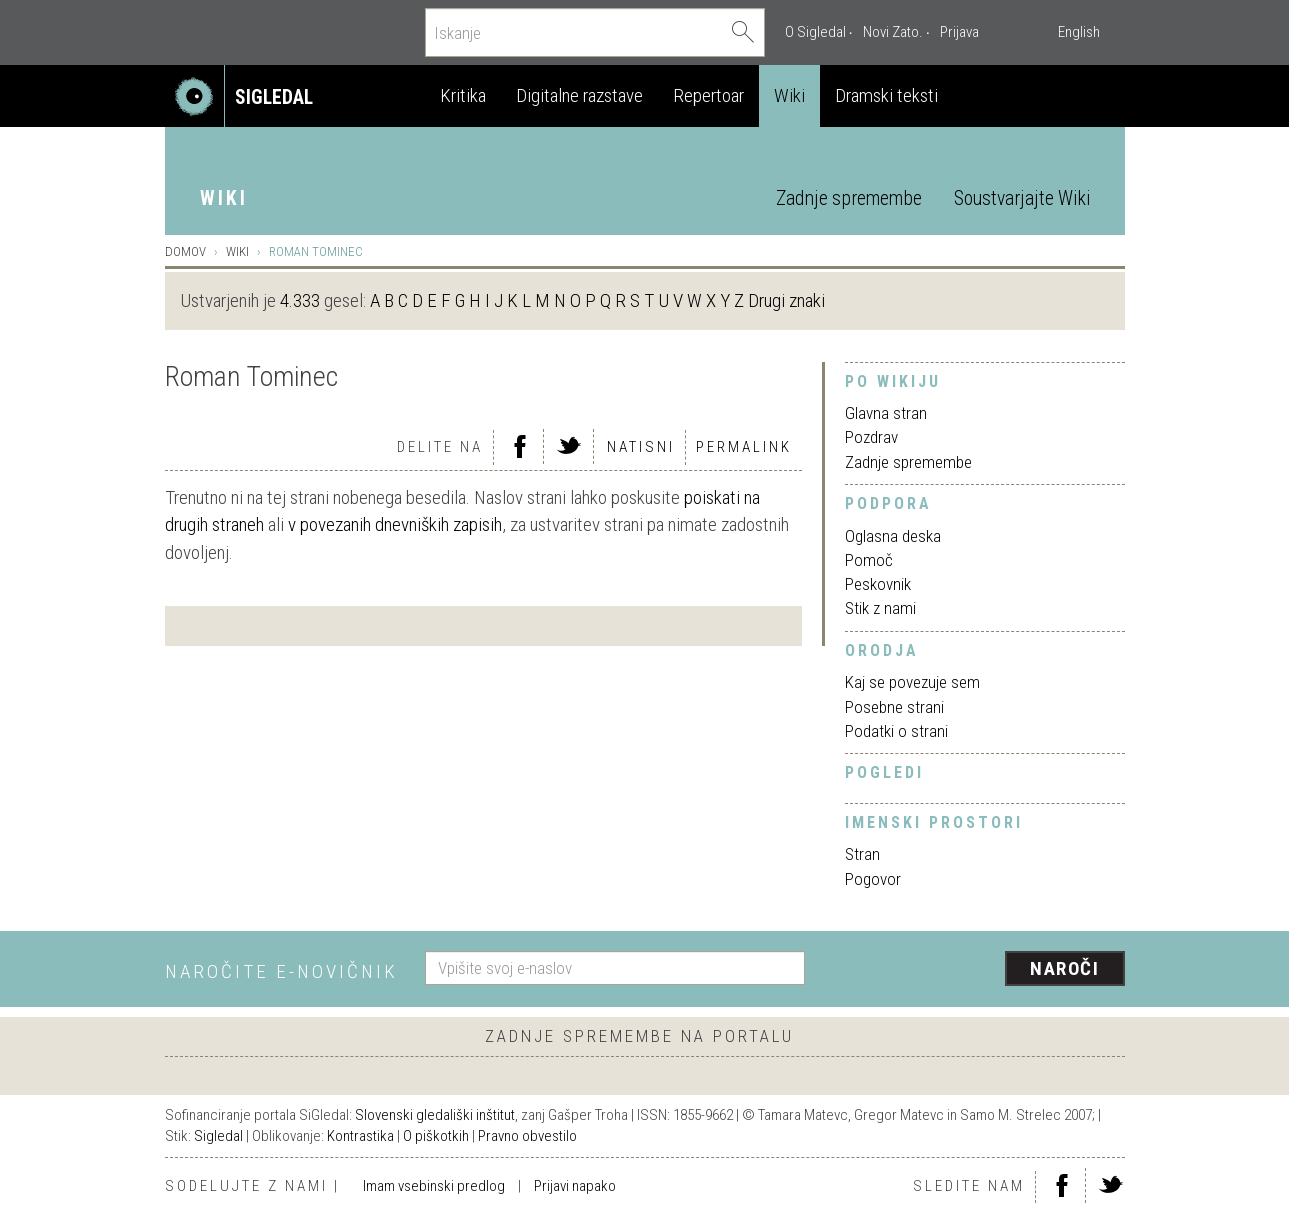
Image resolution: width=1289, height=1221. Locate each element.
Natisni (641, 447)
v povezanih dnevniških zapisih (395, 524)
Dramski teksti (886, 95)
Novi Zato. (893, 32)
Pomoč (869, 560)
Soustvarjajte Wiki (1022, 198)
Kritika (463, 95)
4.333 (300, 300)
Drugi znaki (786, 300)
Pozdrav (871, 437)
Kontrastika (360, 1136)
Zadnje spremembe (849, 198)
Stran (862, 854)
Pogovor (873, 879)
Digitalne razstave (579, 95)
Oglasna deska (893, 536)
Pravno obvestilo (527, 1136)
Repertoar (708, 95)
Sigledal (218, 1136)
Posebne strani (894, 707)
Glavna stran (886, 413)
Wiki (789, 95)
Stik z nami (880, 608)
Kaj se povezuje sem (912, 682)
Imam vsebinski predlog (434, 1186)
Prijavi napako (575, 1186)
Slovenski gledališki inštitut (435, 1115)
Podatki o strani (896, 731)
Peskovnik (878, 584)
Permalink (744, 447)
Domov (185, 251)
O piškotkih (436, 1136)
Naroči (1064, 968)
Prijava (959, 32)
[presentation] (977, 970)
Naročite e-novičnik (281, 971)
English (1079, 32)
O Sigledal (815, 32)
